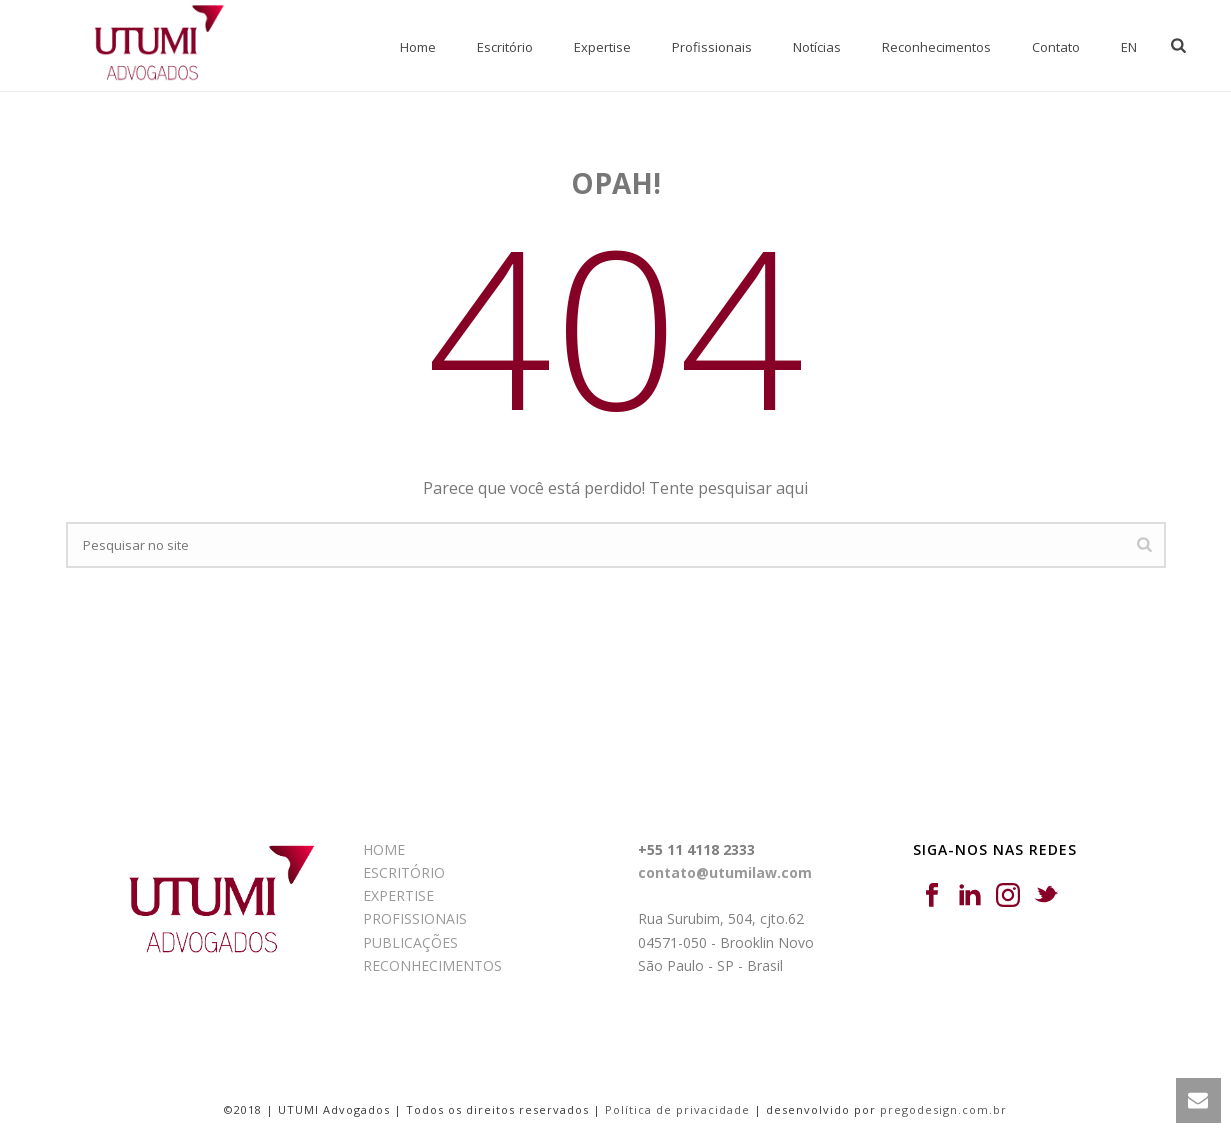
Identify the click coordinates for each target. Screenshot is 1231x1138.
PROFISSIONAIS (415, 918)
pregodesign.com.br (943, 1109)
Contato (1056, 47)
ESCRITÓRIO (404, 872)
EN (1129, 47)
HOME (384, 849)
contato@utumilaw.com (725, 872)
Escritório (505, 47)
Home (418, 47)
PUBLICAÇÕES (410, 942)
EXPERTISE (398, 895)
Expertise (602, 47)
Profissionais (712, 47)
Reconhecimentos (936, 47)
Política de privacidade (677, 1109)
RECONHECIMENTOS (432, 965)
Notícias (817, 47)
